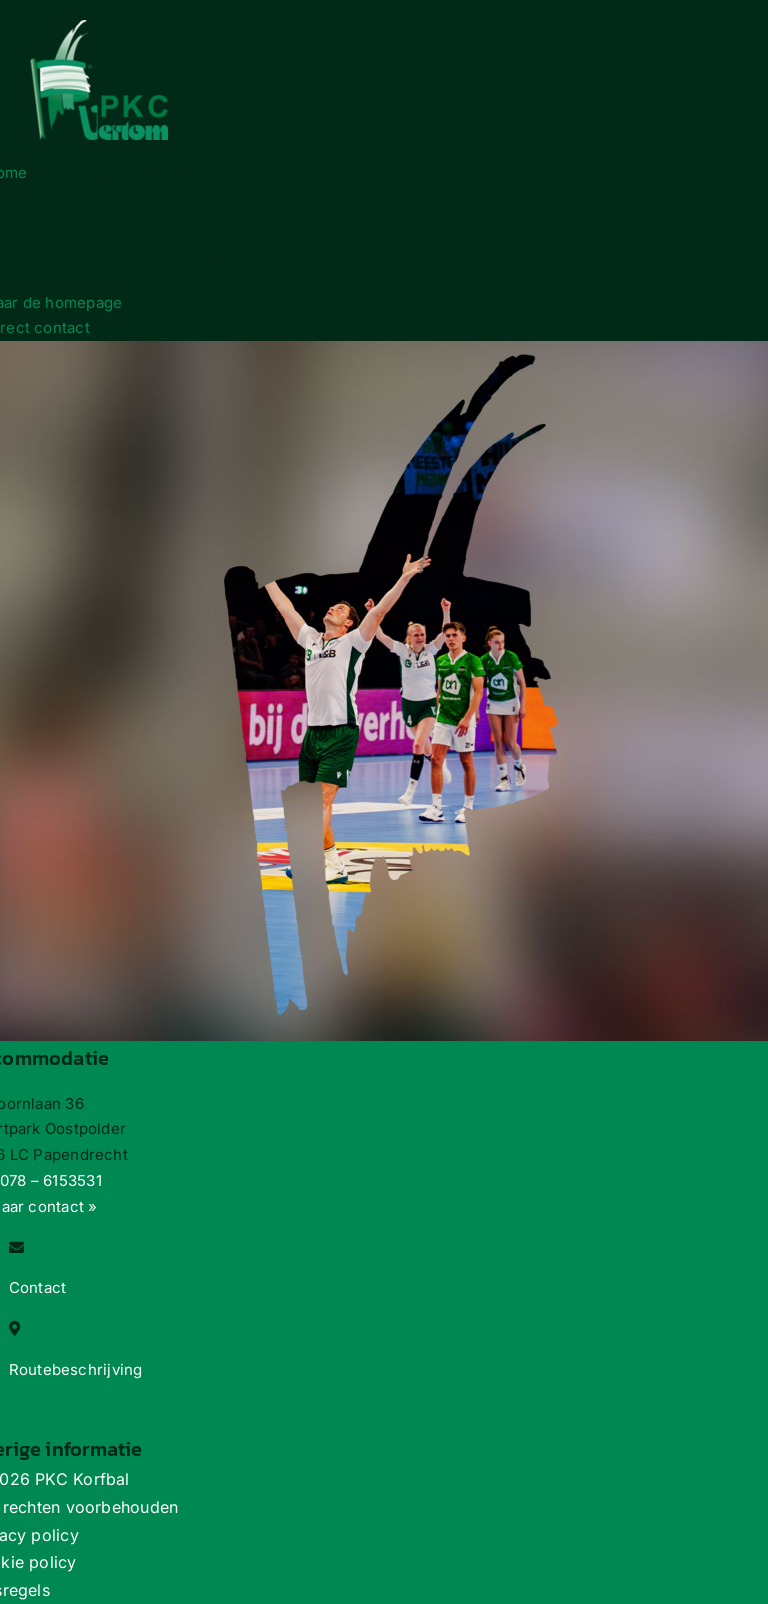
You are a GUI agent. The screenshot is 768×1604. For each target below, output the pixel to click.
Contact (38, 1287)
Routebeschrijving (76, 1369)
